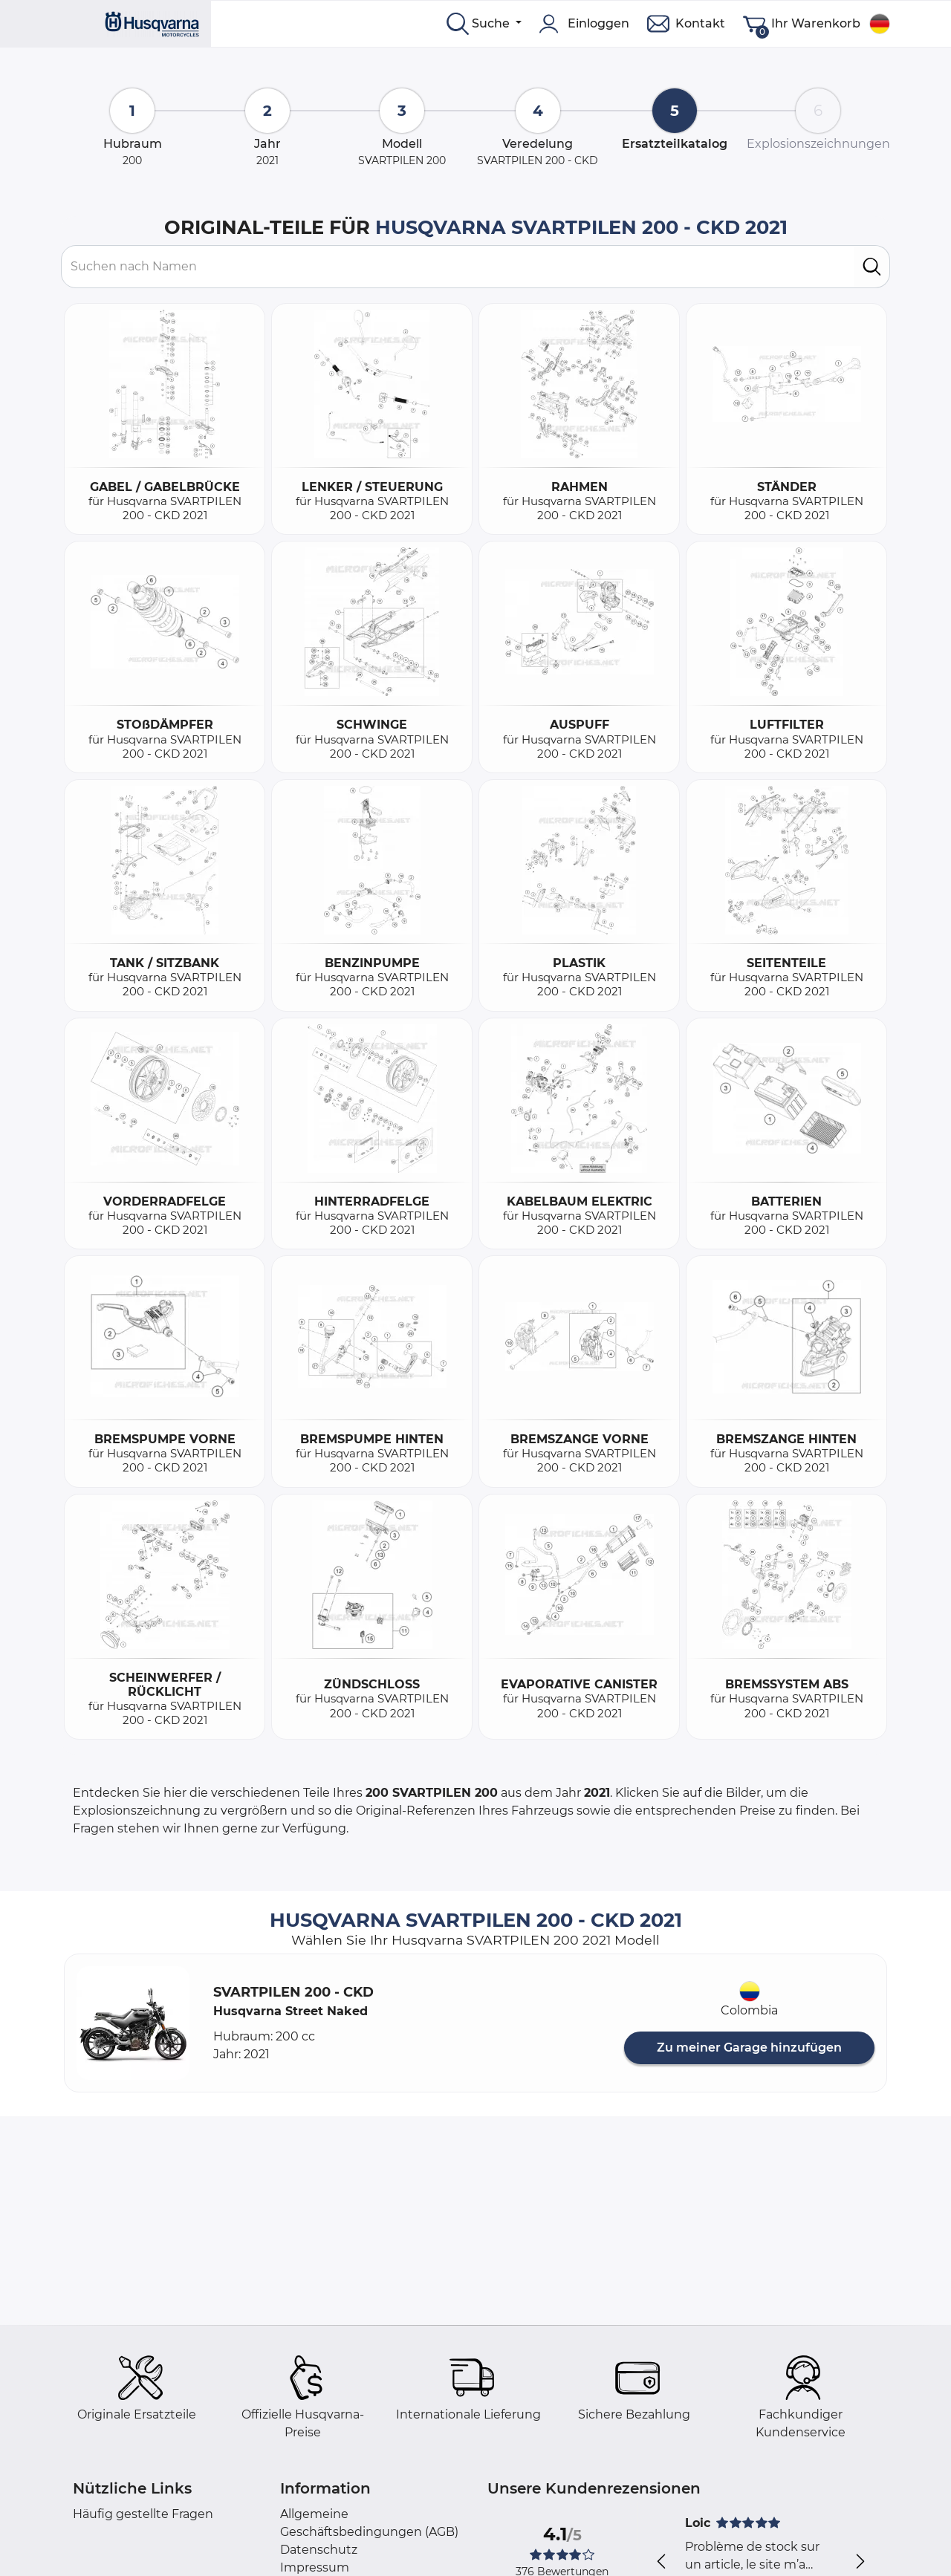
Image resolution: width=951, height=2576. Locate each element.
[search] (872, 266)
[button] (133, 2022)
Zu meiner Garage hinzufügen (749, 2047)
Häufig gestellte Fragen (143, 2514)
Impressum (314, 2567)
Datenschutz (318, 2550)
